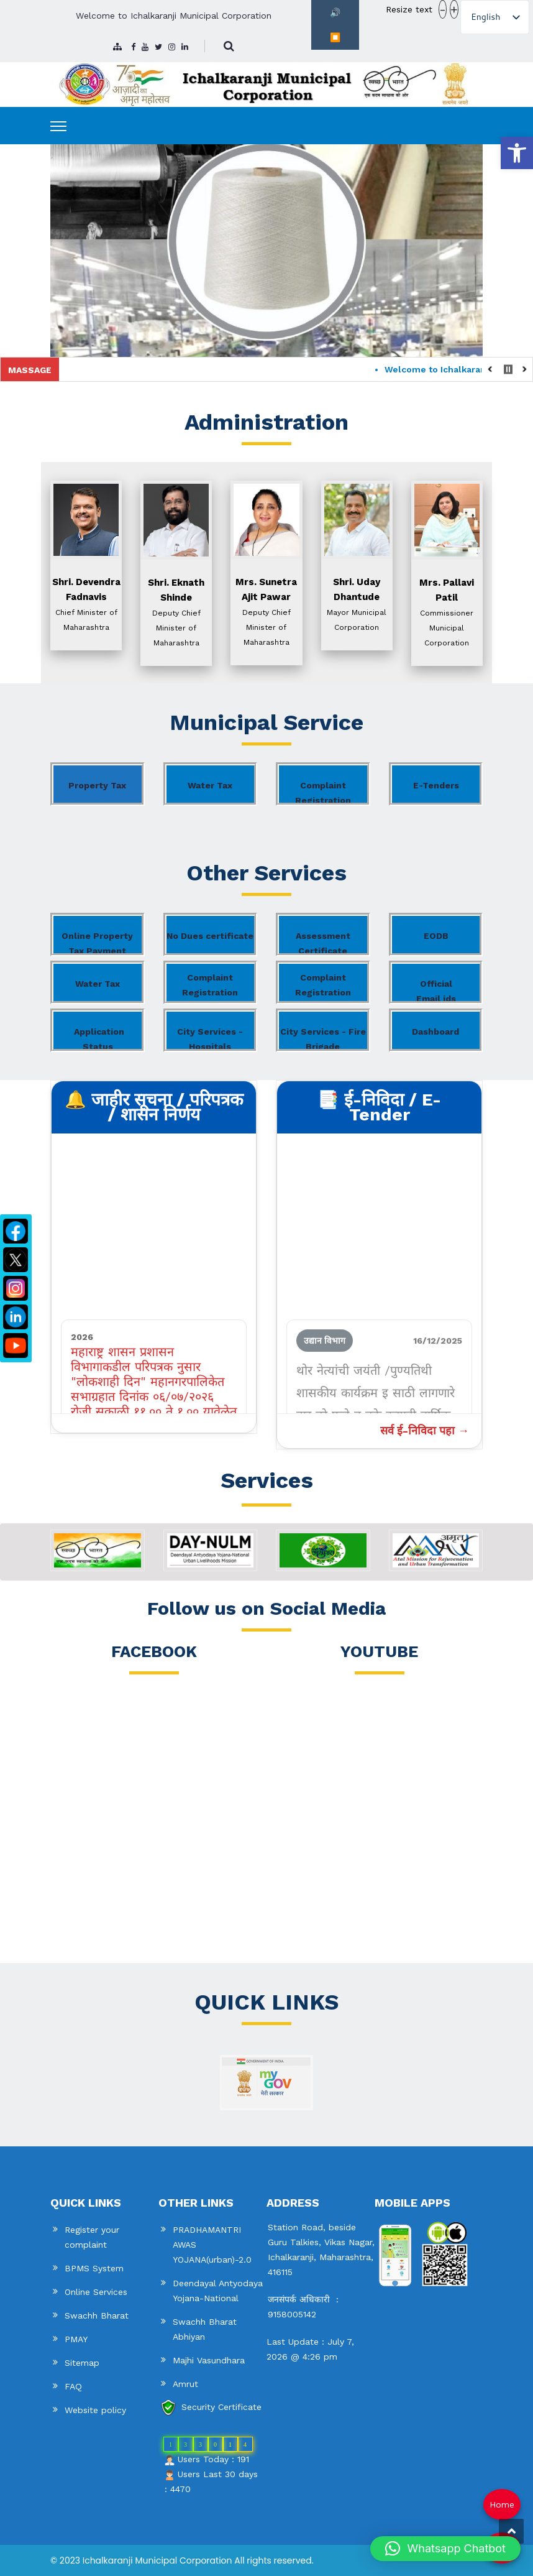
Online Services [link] (96, 2292)
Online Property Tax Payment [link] (97, 943)
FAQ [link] (73, 2386)
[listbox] (494, 17)
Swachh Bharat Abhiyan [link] (205, 2329)
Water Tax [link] (210, 785)
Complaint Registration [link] (323, 792)
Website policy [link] (95, 2410)
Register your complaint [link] (92, 2237)
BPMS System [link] (94, 2268)
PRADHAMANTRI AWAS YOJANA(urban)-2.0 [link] (212, 2244)
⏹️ (335, 37)
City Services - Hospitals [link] (210, 1039)
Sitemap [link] (82, 2363)
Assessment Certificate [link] (323, 943)
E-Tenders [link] (436, 785)
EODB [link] (436, 936)
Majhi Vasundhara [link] (209, 2360)
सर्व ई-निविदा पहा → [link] (424, 1430)
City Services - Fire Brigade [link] (323, 1039)
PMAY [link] (76, 2339)
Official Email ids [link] (436, 991)
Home (502, 2504)
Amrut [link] (185, 2384)
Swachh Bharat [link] (97, 2315)
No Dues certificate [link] (209, 936)
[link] (517, 153)
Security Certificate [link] (221, 2407)
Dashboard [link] (435, 1031)
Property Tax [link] (97, 785)
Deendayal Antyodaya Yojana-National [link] (218, 2290)
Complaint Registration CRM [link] (323, 988)
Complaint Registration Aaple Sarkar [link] (210, 988)
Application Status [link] (99, 1039)
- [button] (442, 9)
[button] (445, 2548)
